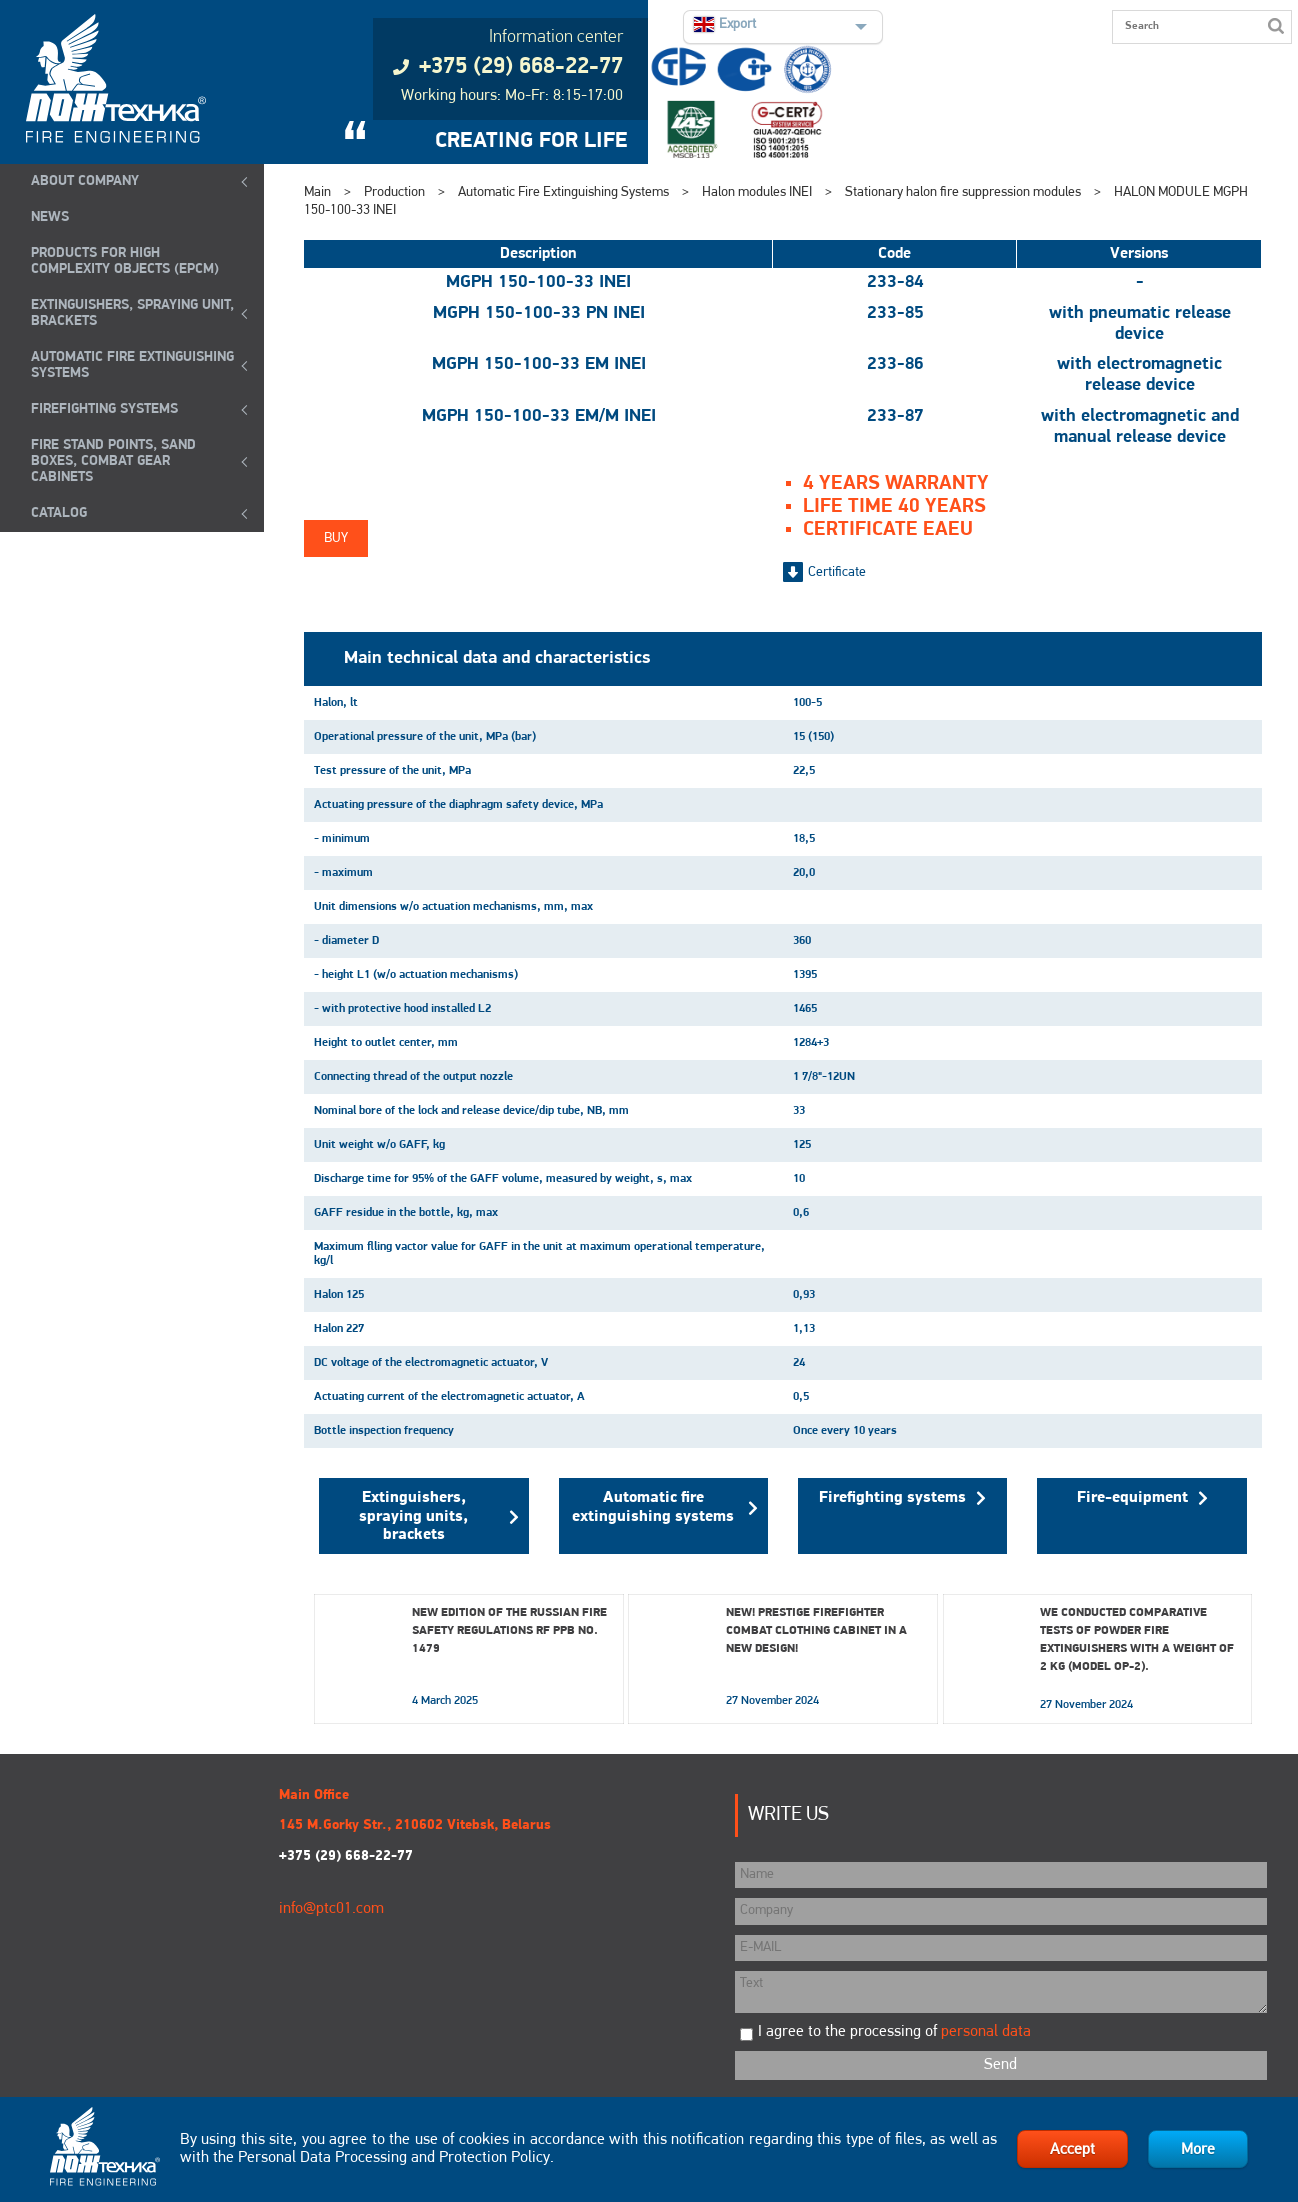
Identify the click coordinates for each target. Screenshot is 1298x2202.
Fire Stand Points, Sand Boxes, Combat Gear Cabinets (113, 461)
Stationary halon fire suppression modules (963, 192)
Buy (336, 538)
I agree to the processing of (894, 2032)
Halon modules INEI (757, 192)
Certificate (837, 572)
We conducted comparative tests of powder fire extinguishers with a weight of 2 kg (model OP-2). (1137, 1640)
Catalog (59, 513)
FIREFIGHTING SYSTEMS (104, 409)
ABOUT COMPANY (85, 181)
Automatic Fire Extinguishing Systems (132, 365)
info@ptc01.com (331, 1909)
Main (317, 192)
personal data (986, 2032)
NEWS (50, 217)
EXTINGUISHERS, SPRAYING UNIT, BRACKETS (132, 313)
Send (1000, 2065)
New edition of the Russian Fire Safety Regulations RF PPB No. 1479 (509, 1631)
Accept (1072, 2150)
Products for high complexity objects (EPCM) (125, 261)
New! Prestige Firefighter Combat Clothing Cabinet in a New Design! (816, 1631)
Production (394, 192)
